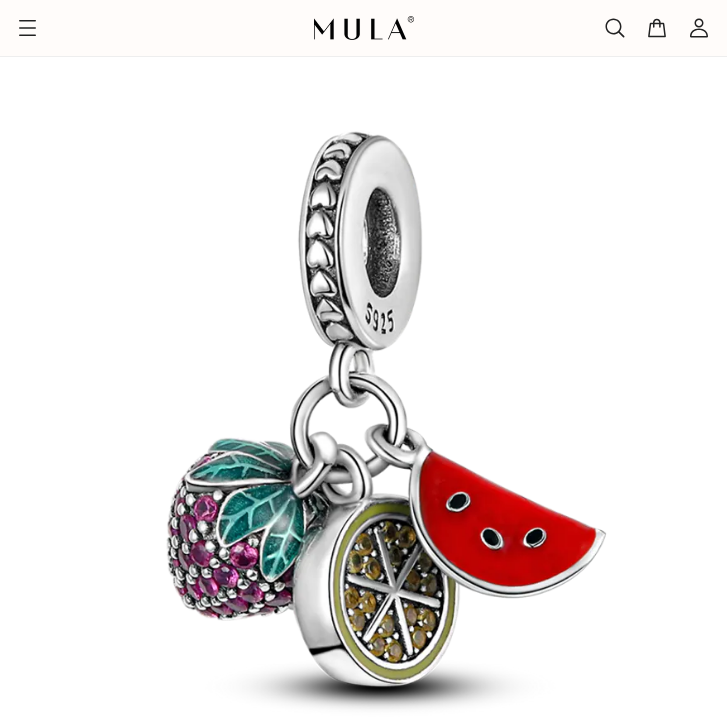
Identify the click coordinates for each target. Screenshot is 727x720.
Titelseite (36, 42)
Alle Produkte (131, 42)
